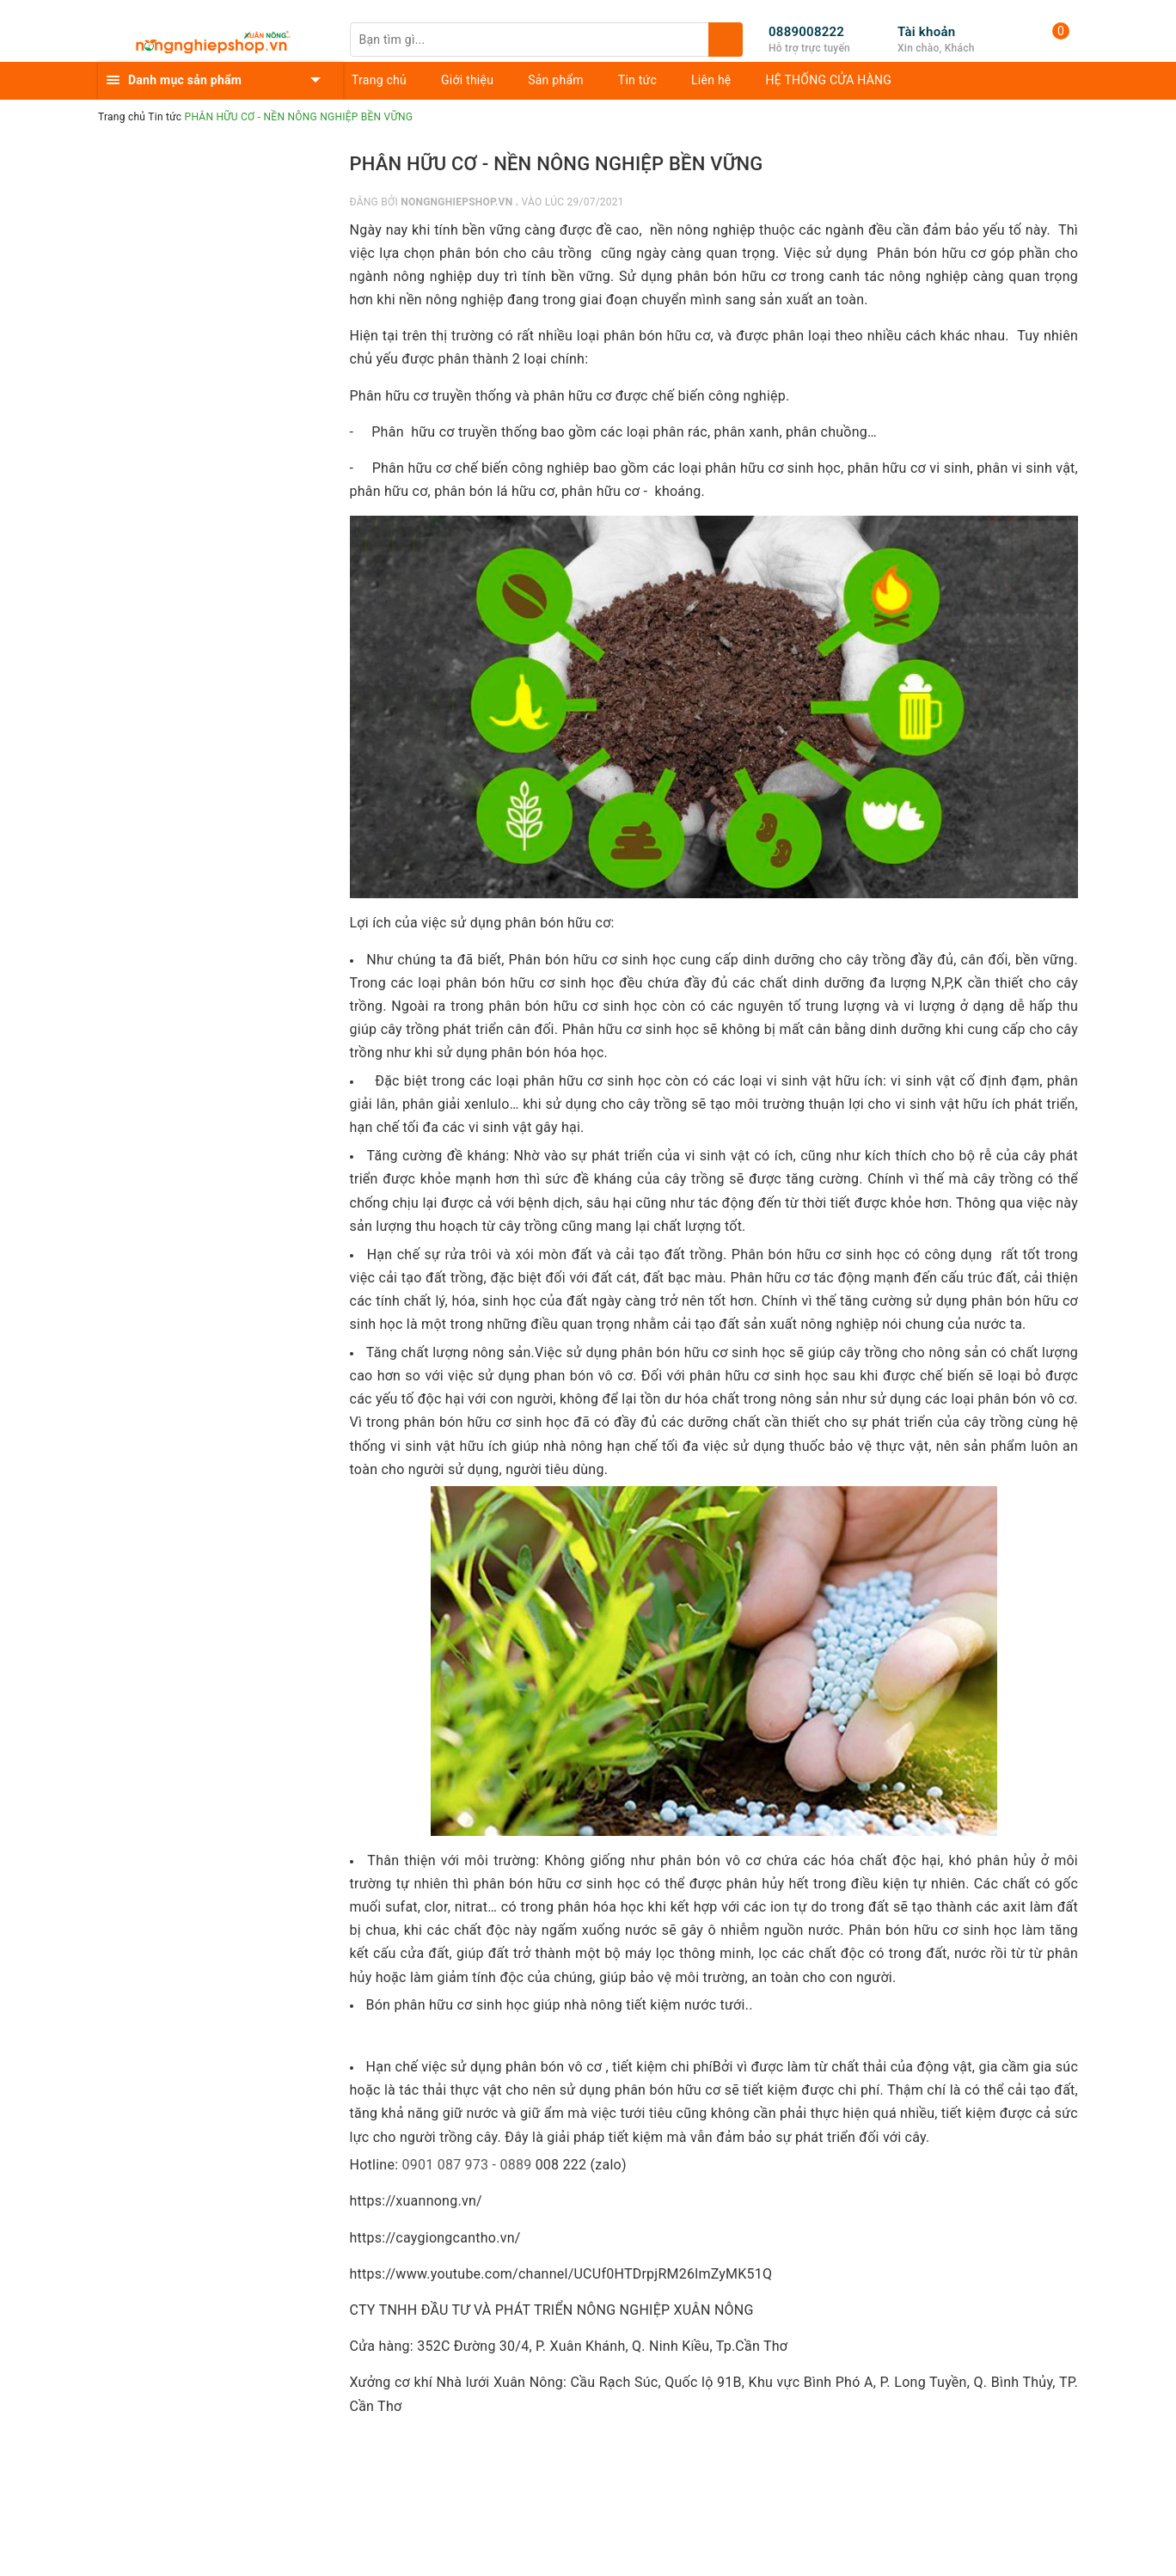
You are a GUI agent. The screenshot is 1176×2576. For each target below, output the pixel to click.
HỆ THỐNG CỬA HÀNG (829, 80)
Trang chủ (379, 80)
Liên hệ (711, 80)
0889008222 (806, 32)
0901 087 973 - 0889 (466, 2165)
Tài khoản (926, 32)
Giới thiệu (467, 80)
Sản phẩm (556, 80)
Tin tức (637, 80)
